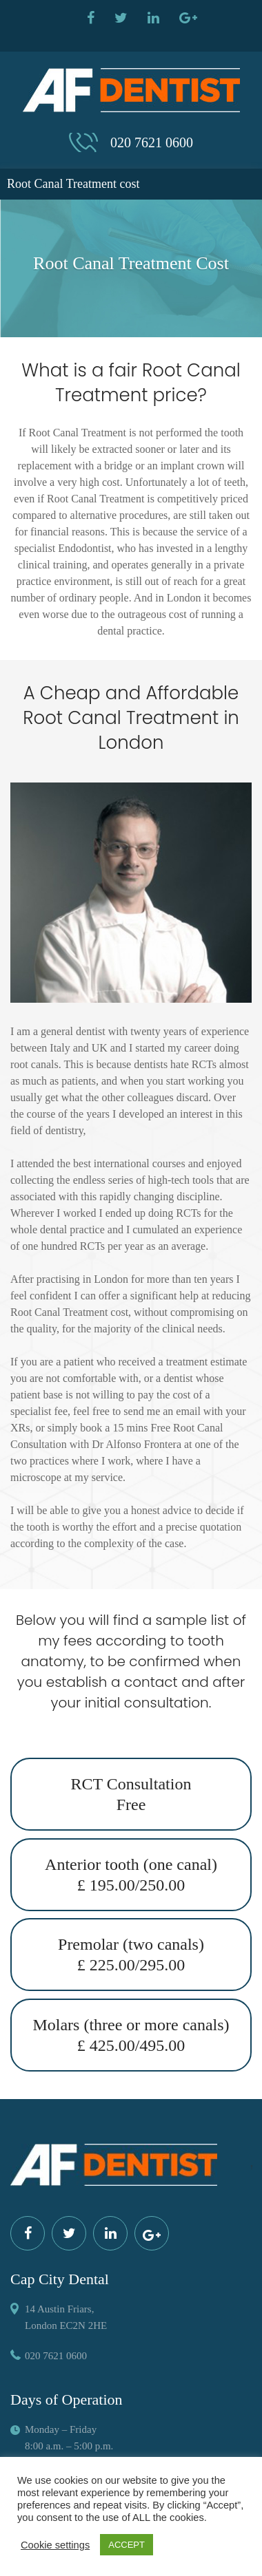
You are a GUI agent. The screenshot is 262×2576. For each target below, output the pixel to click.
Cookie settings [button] (55, 2545)
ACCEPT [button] (126, 2545)
